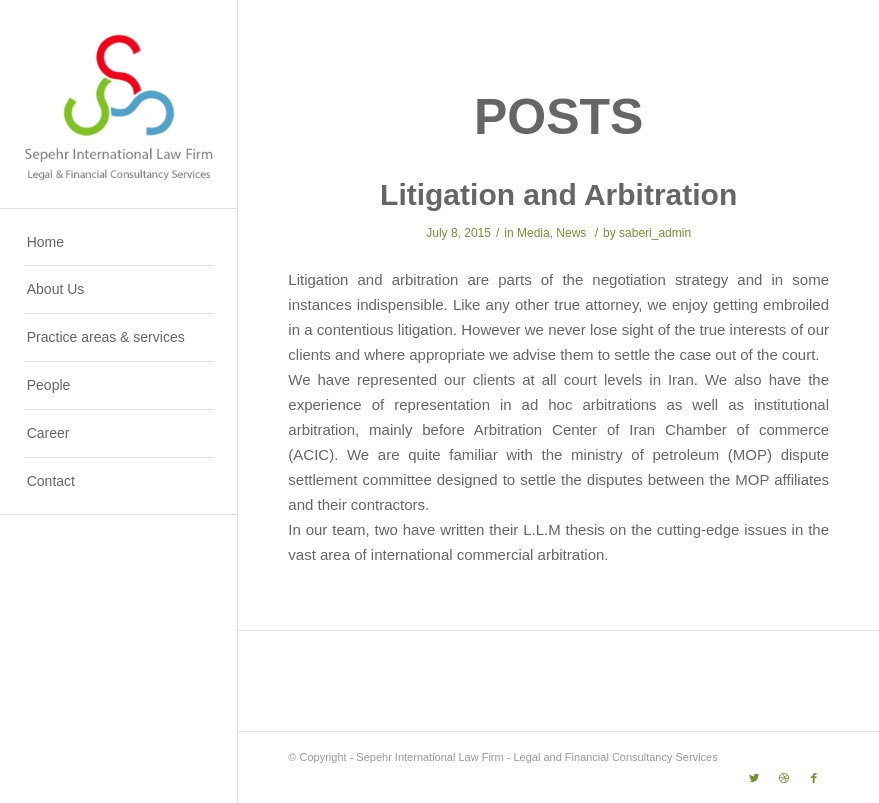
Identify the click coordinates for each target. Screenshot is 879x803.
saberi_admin (655, 233)
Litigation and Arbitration (558, 194)
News (571, 233)
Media (533, 233)
